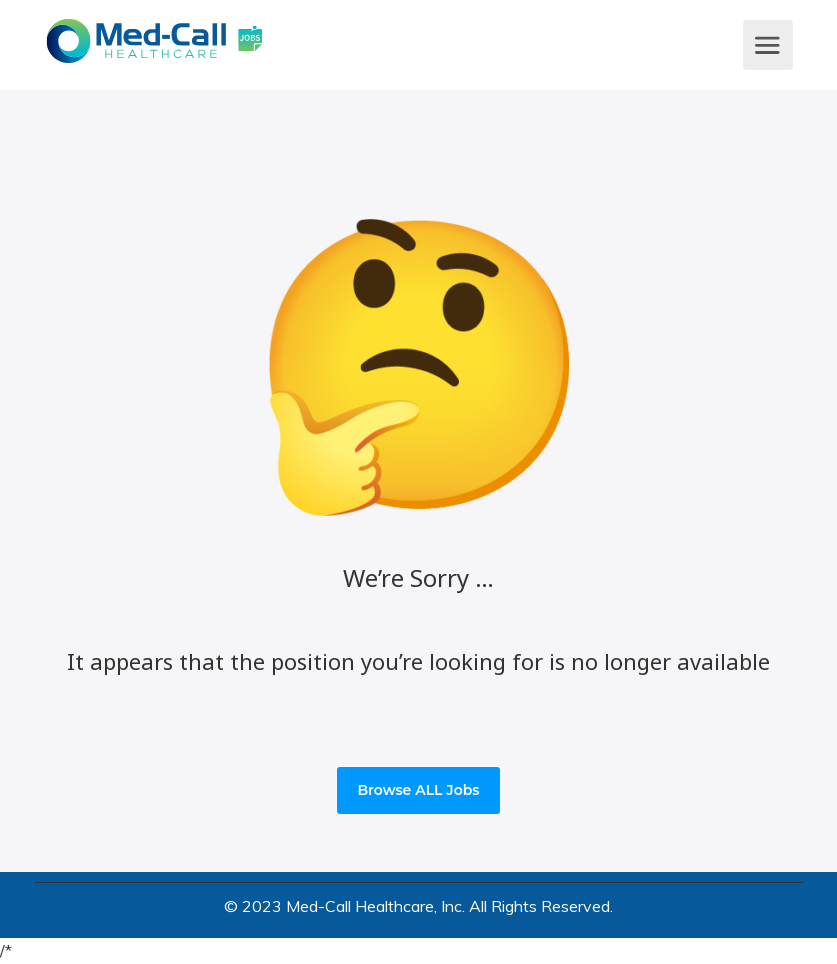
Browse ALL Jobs (418, 790)
